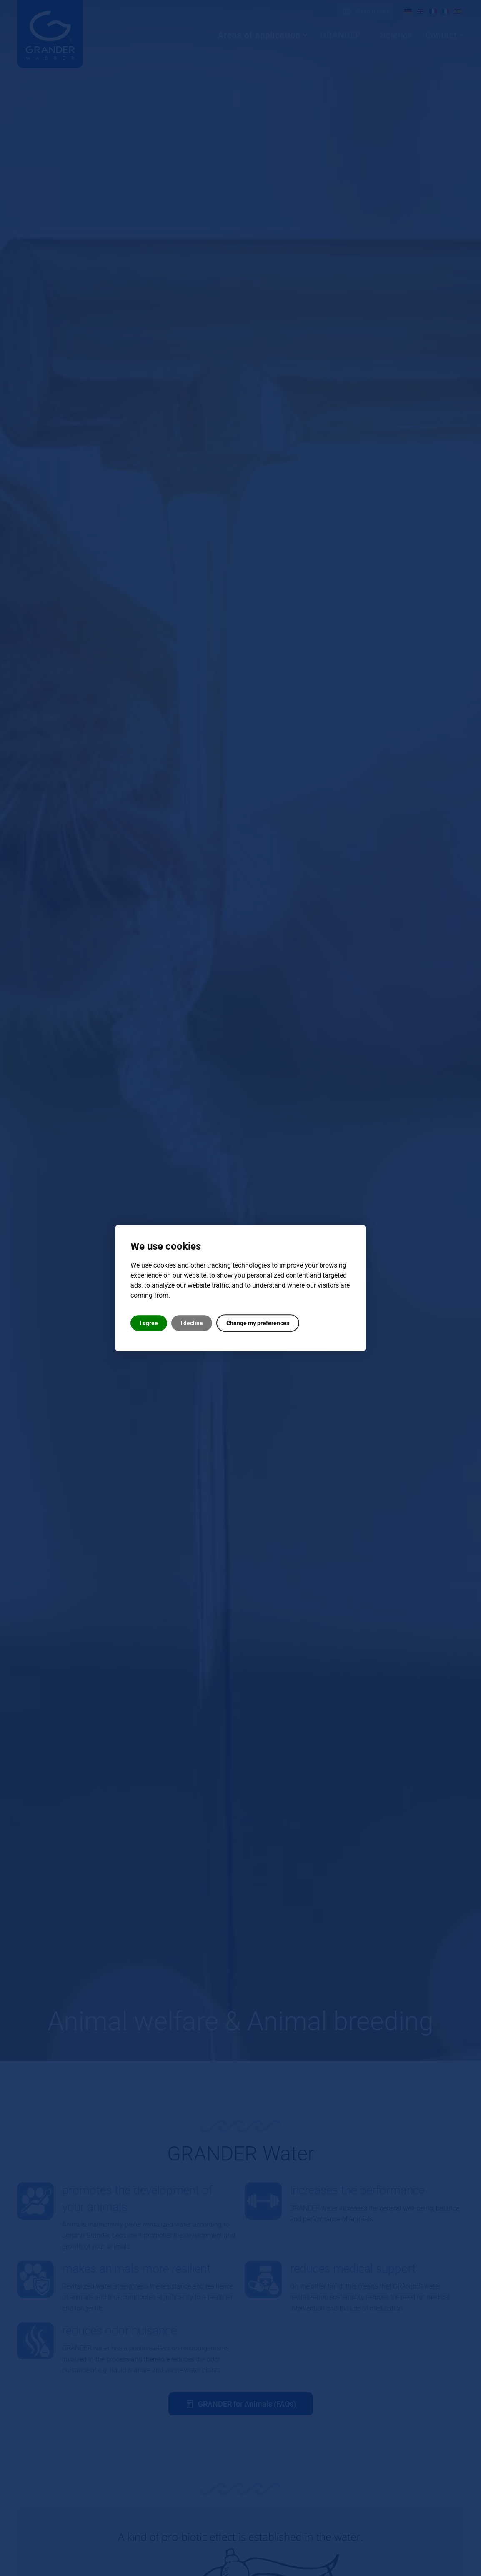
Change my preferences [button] (257, 1323)
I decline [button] (191, 1323)
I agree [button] (149, 1323)
